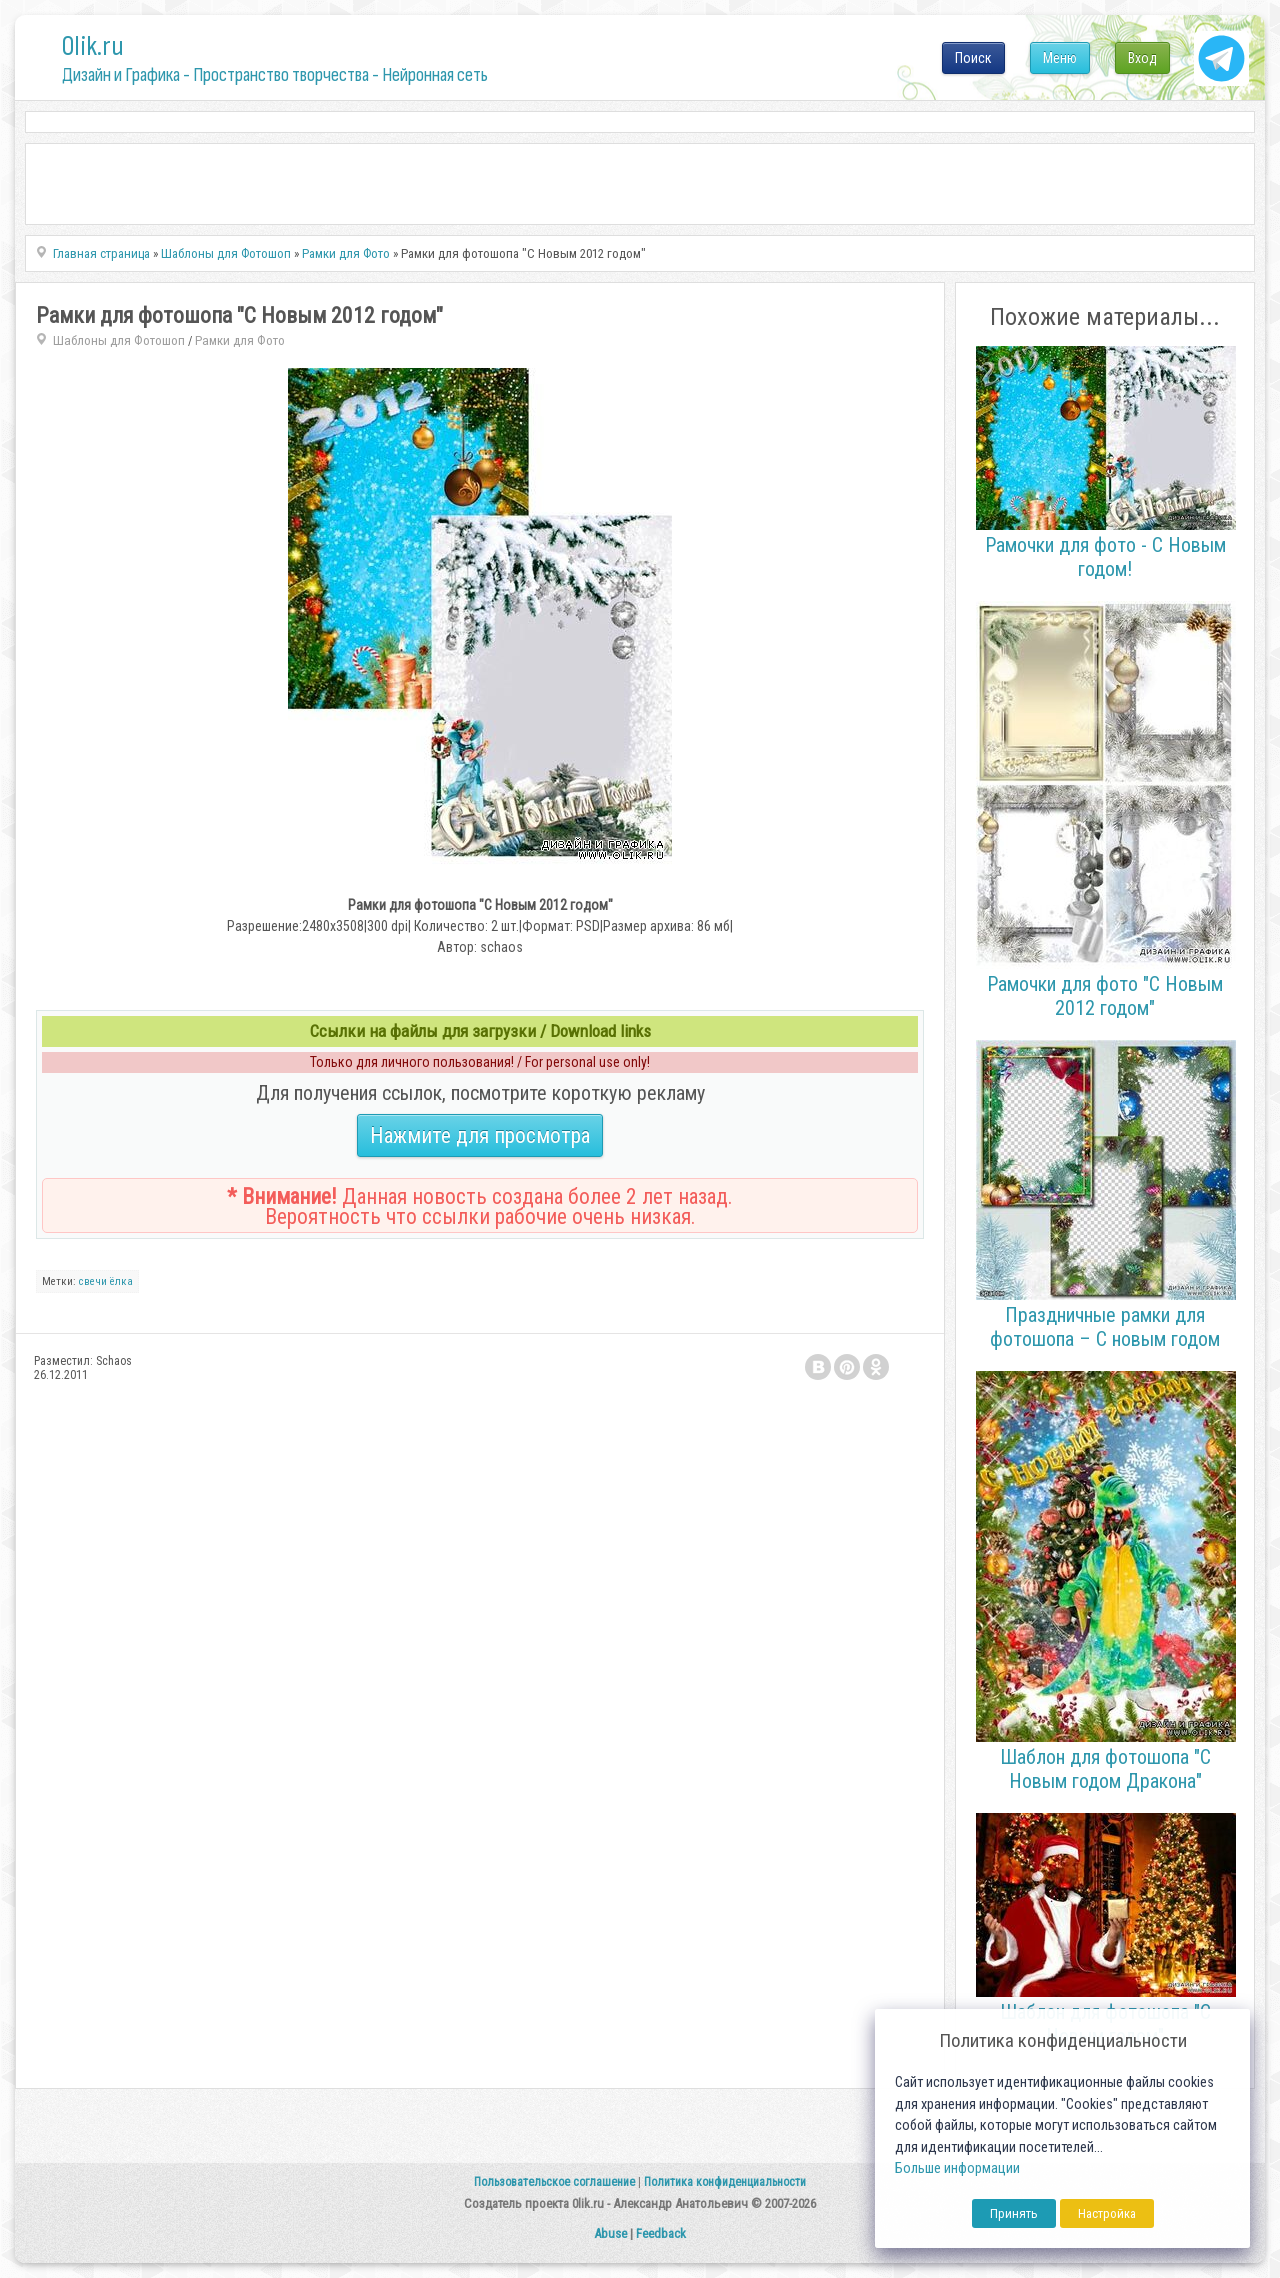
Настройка (1107, 2213)
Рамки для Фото (240, 340)
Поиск (973, 58)
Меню (1060, 58)
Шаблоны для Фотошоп (119, 340)
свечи (93, 1281)
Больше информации (957, 2168)
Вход (1142, 58)
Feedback (661, 2233)
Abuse (610, 2233)
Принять (1014, 2213)
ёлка (121, 1281)
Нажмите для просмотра (480, 1135)
